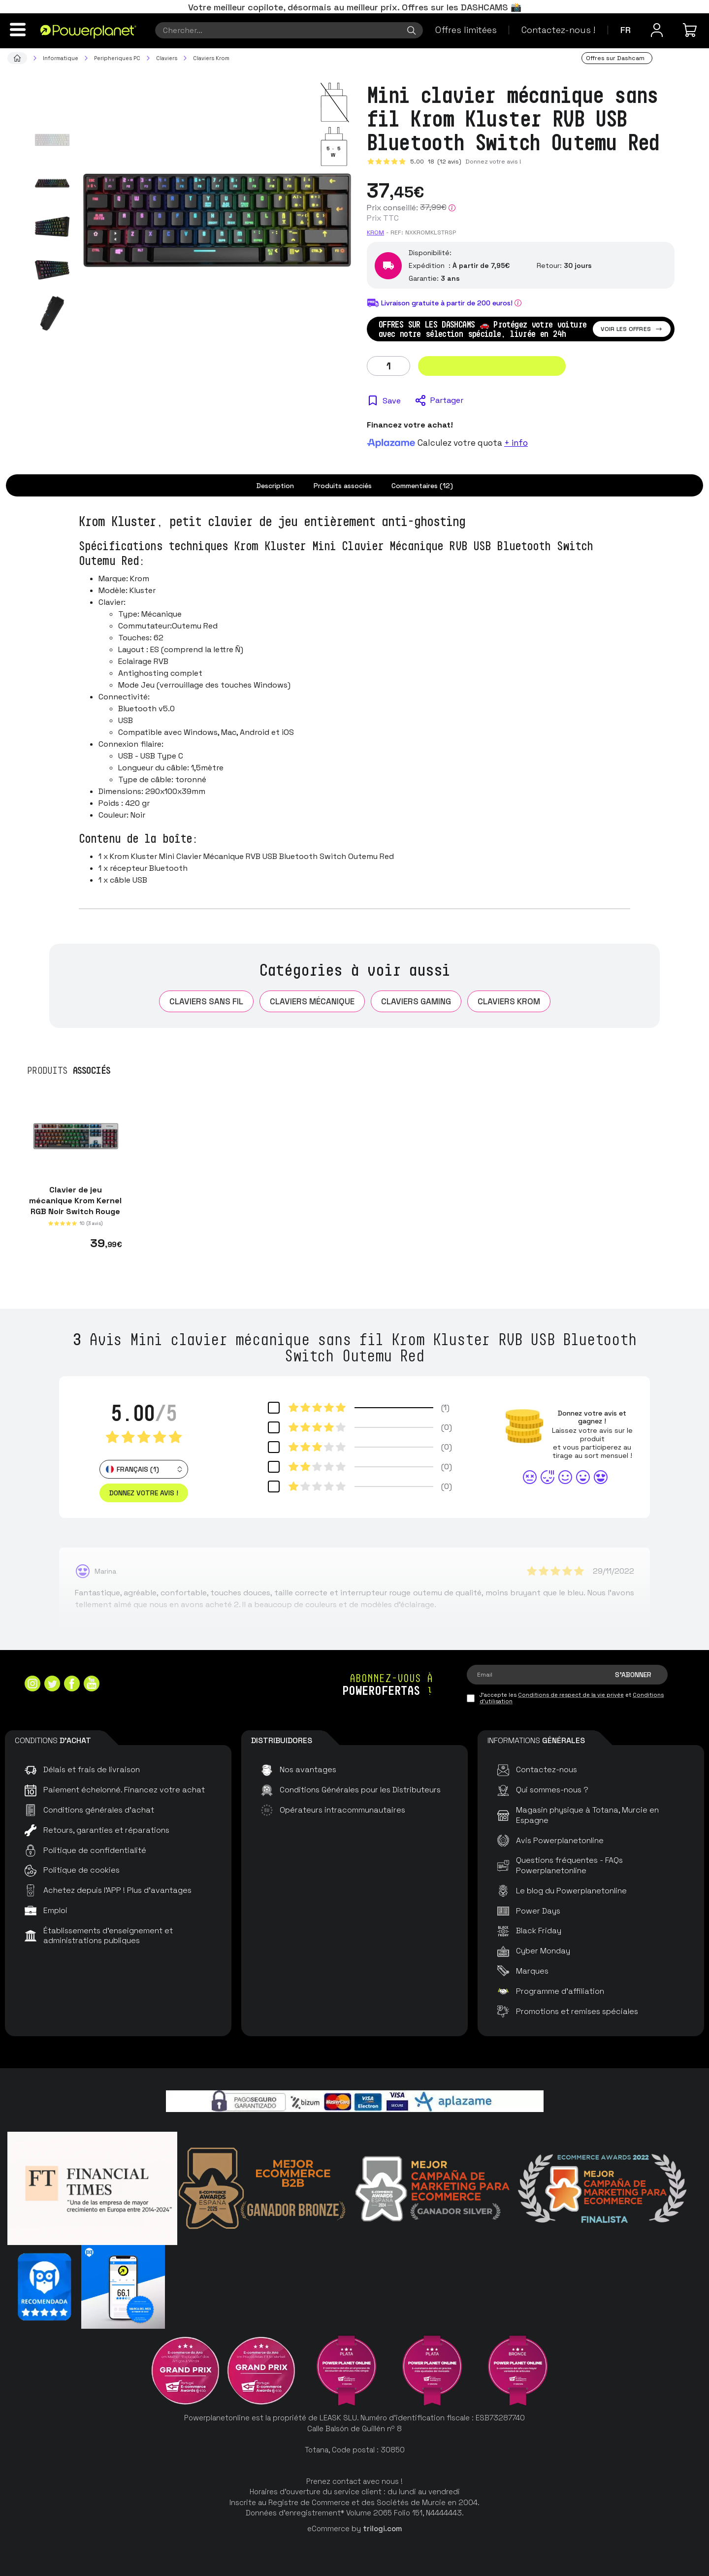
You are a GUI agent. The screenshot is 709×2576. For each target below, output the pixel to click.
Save (392, 401)
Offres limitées (466, 29)
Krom (375, 232)
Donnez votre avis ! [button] (143, 1492)
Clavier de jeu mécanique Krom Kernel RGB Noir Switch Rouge (75, 1201)
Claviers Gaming (416, 1001)
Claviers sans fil (206, 1001)
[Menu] (17, 29)
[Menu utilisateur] (657, 30)
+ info (516, 442)
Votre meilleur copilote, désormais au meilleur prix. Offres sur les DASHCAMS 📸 (354, 7)
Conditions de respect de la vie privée (571, 1694)
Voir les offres (632, 329)
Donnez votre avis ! (493, 161)
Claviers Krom (509, 1001)
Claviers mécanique (312, 1001)
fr (625, 29)
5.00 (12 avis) (435, 161)
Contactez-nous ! (558, 29)
